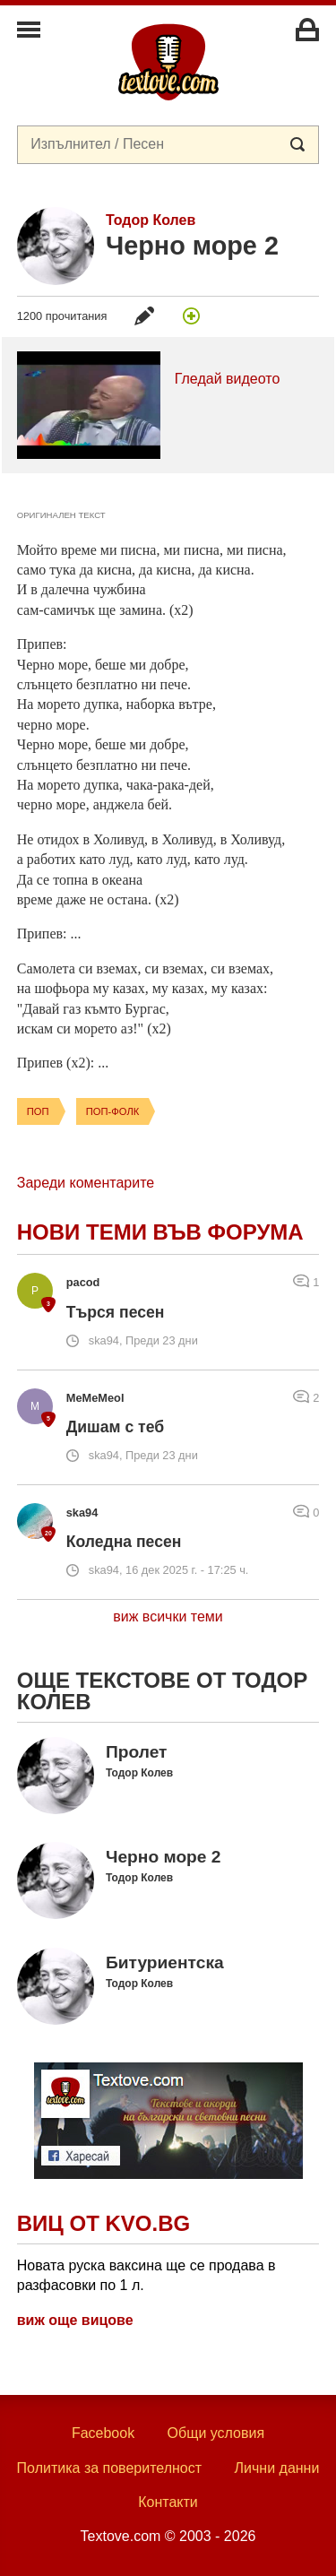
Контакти (168, 2502)
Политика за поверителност (109, 2468)
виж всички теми (168, 1616)
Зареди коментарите (85, 1182)
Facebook (103, 2433)
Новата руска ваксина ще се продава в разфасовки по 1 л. (146, 2275)
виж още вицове (75, 2320)
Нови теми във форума (160, 1232)
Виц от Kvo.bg (103, 2223)
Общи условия (216, 2433)
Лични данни (277, 2468)
